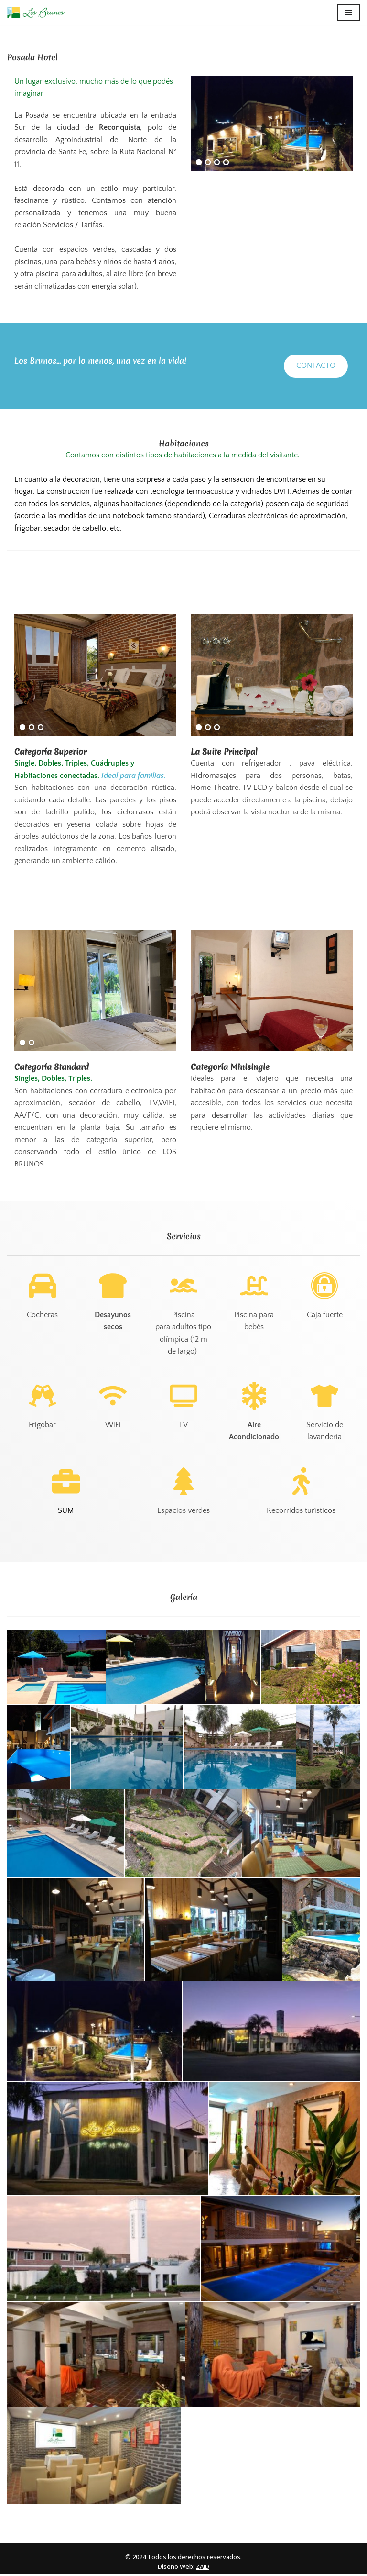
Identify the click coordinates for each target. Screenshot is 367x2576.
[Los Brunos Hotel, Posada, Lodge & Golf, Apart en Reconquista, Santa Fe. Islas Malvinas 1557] (36, 12)
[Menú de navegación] (348, 12)
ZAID (202, 2569)
